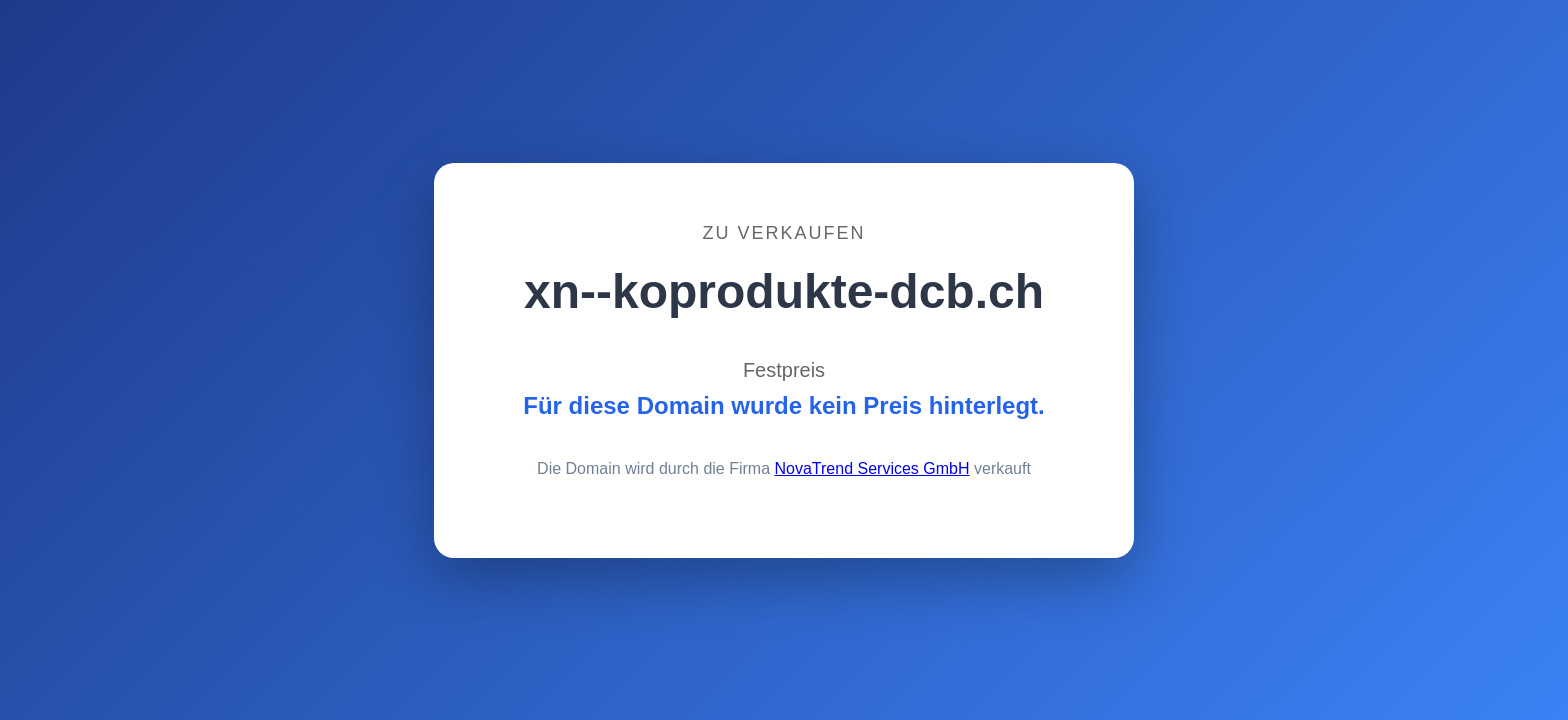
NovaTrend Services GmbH (872, 468)
